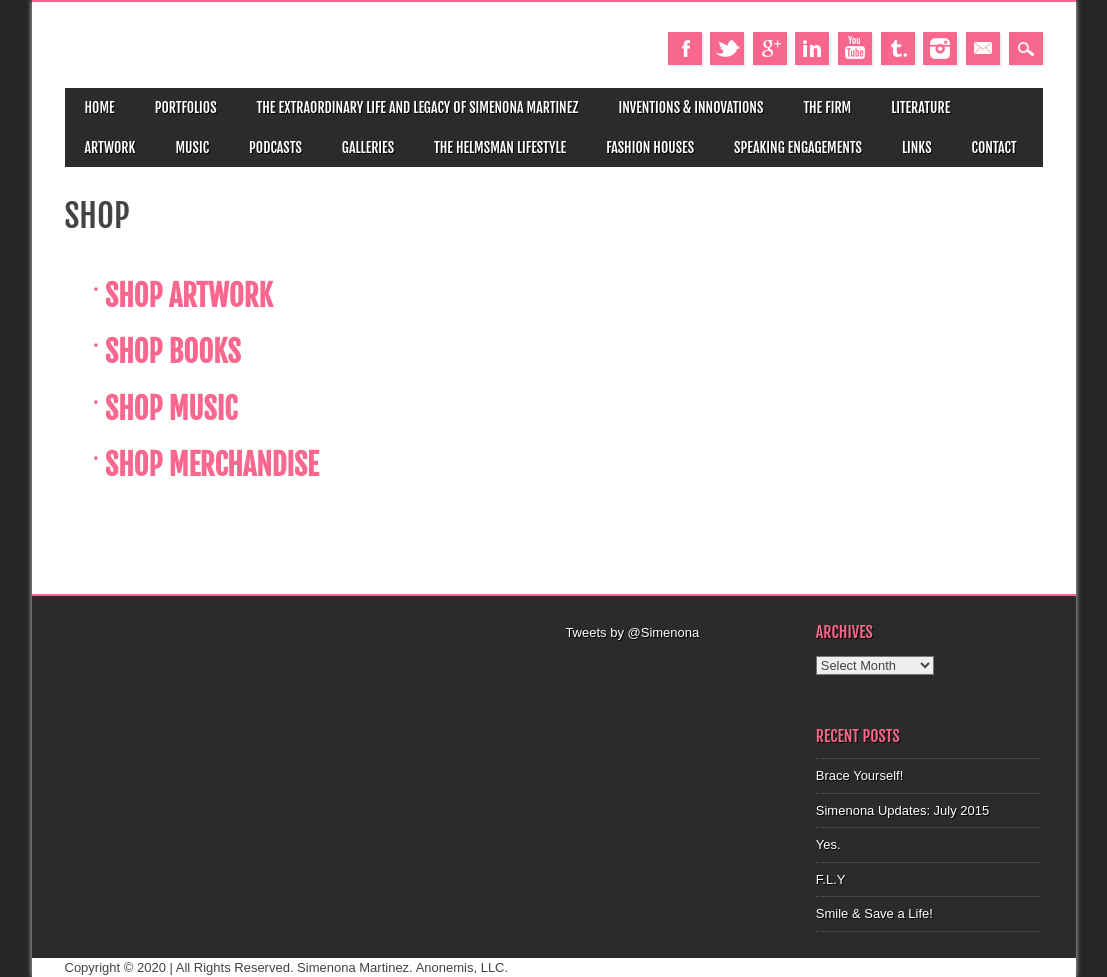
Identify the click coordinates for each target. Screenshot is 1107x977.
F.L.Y (831, 879)
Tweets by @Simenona (632, 632)
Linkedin (812, 48)
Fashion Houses (650, 147)
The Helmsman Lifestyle (500, 147)
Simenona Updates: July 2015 (902, 810)
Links (917, 147)
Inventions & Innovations (690, 107)
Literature (920, 107)
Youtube (855, 48)
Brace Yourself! (859, 775)
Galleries (368, 147)
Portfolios (186, 107)
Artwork (110, 147)
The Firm (827, 107)
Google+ (770, 48)
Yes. (828, 844)
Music (192, 147)
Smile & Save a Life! (874, 913)
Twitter (727, 48)
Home (100, 107)
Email (983, 48)
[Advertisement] (679, 668)
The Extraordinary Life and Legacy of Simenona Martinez (418, 107)
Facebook (685, 48)
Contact (994, 147)
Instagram (940, 48)
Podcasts (275, 147)
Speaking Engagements (798, 147)
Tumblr (898, 48)
